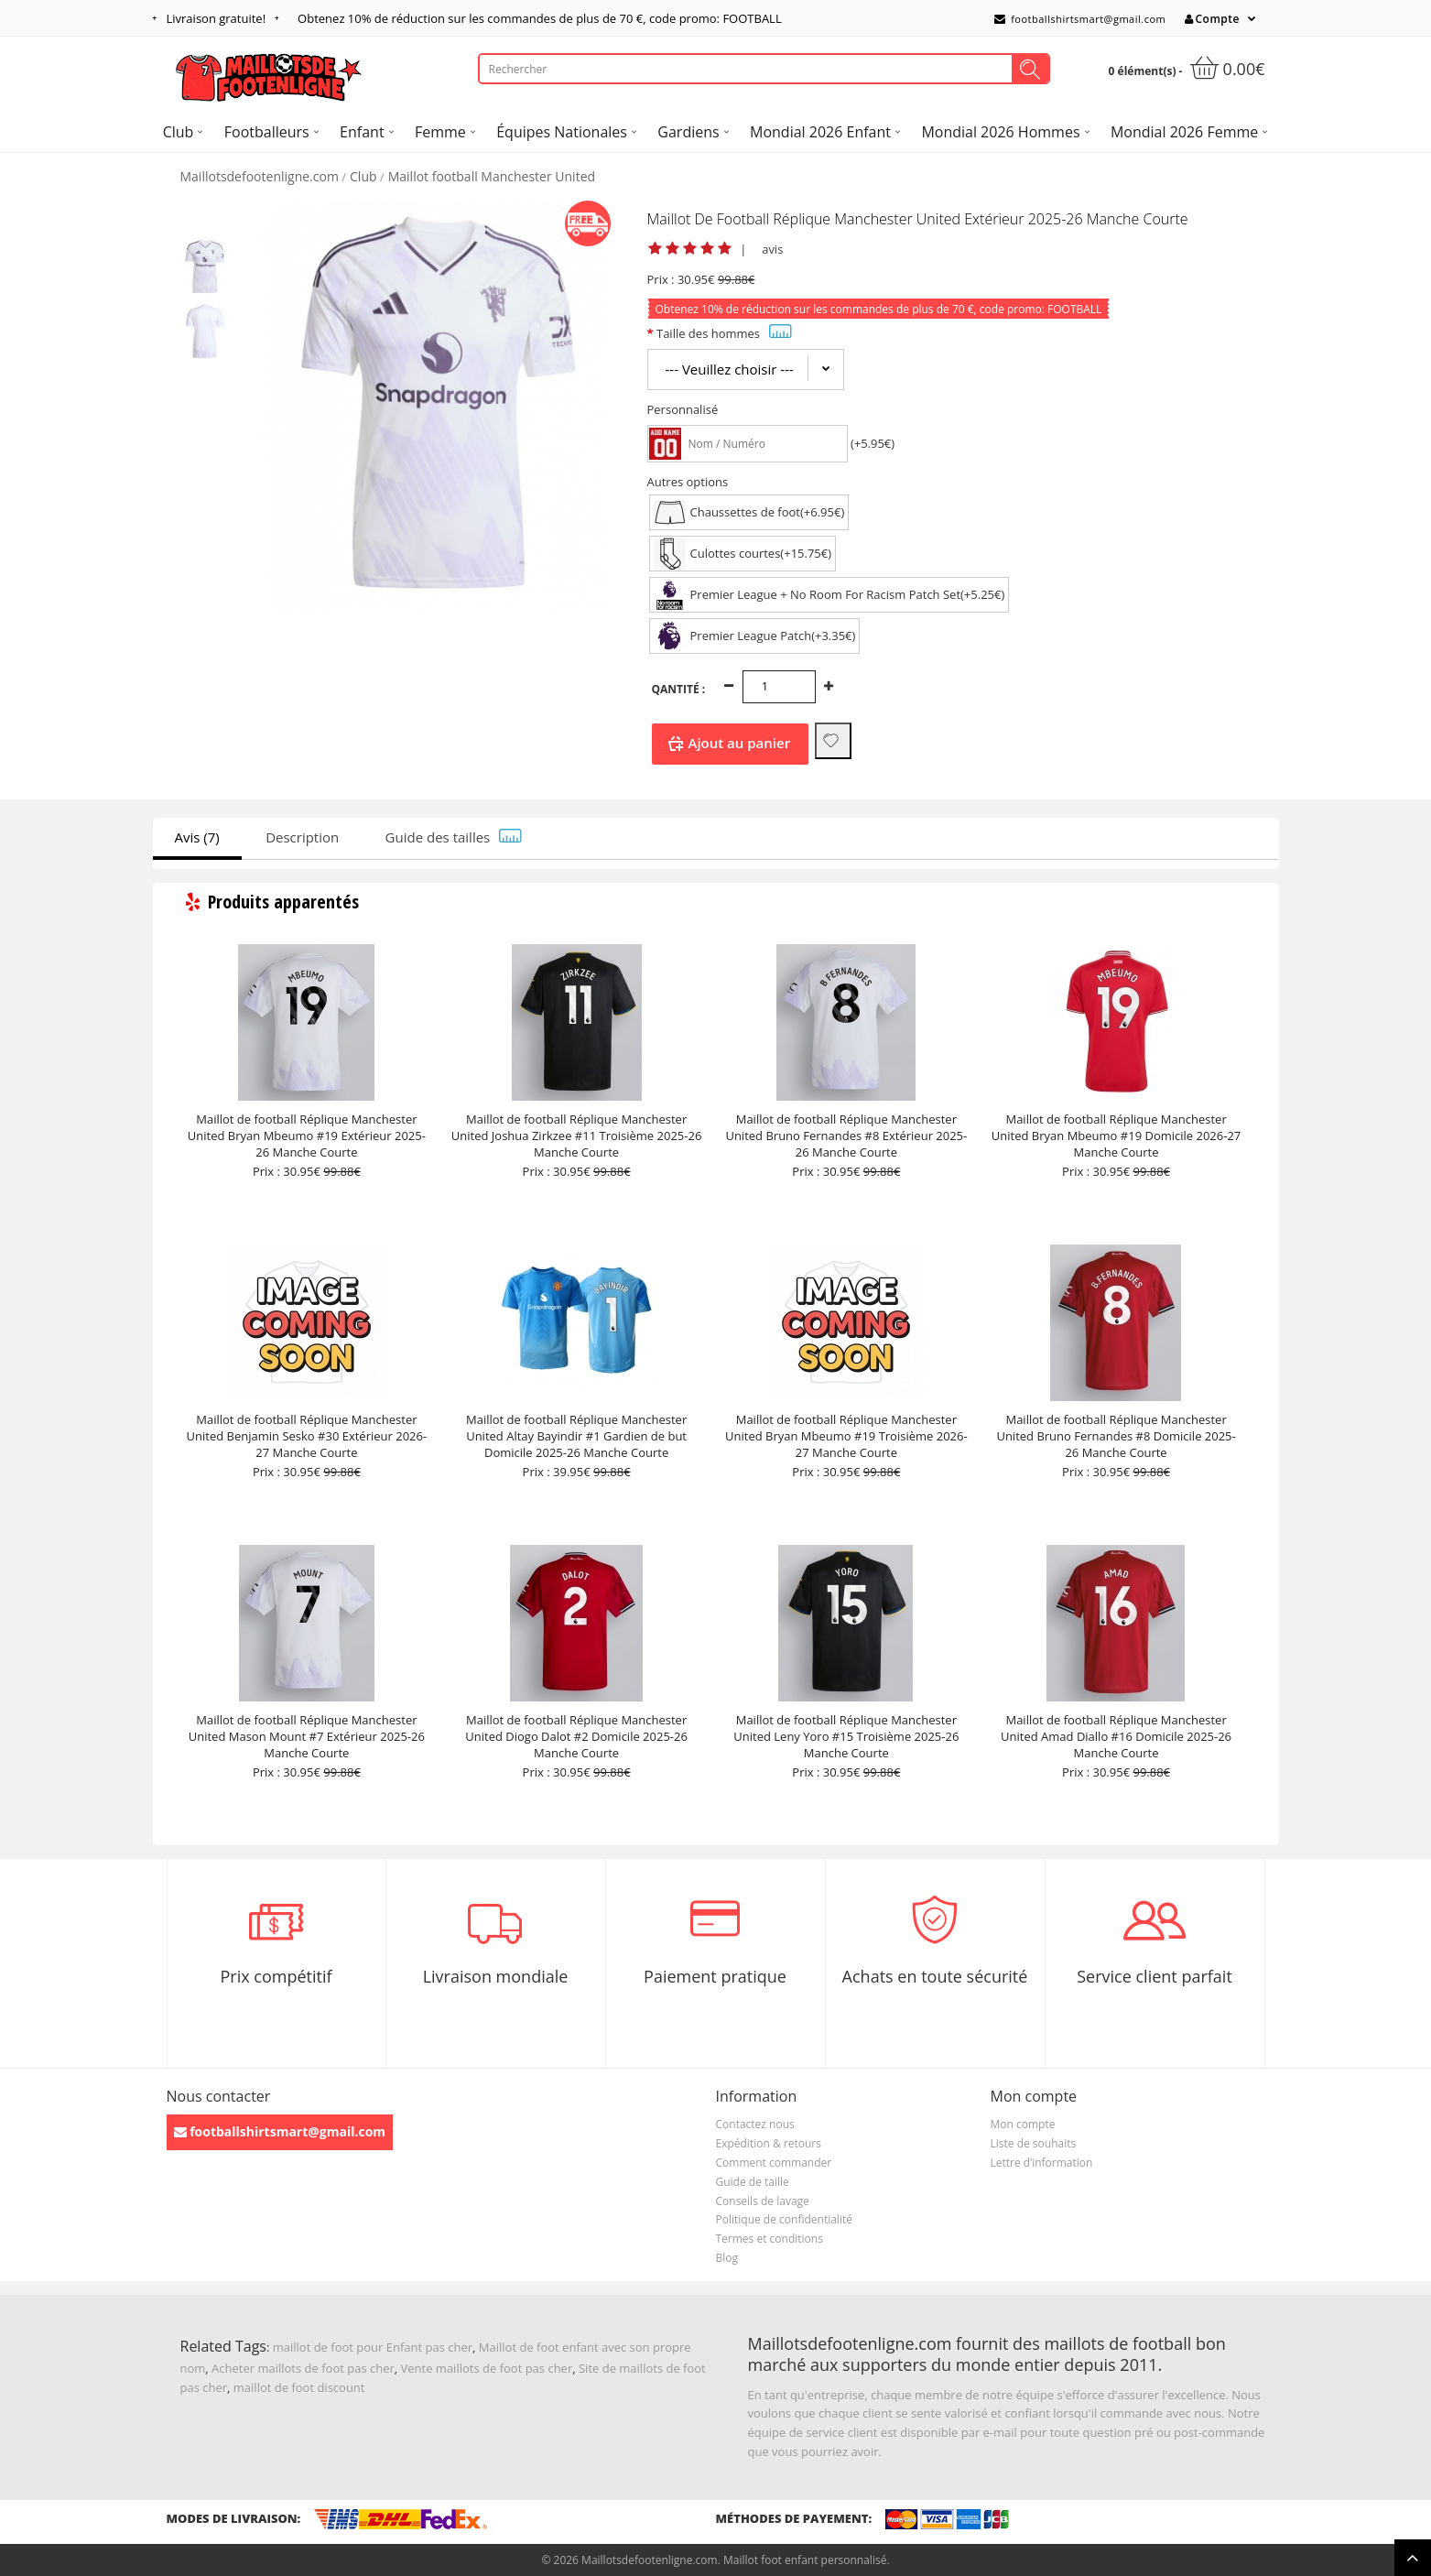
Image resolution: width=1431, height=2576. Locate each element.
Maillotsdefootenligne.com (259, 176)
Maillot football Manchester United (491, 176)
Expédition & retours (768, 2143)
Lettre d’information (1042, 2162)
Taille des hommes (724, 333)
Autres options (688, 481)
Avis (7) (197, 837)
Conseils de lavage (762, 2201)
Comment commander (774, 2162)
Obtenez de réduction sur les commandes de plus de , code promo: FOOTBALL (540, 18)
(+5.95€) (872, 443)
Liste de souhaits (1034, 2143)
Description (302, 837)
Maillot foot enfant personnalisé (804, 2560)
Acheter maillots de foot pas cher (303, 2368)
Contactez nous (755, 2124)
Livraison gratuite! (216, 18)
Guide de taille (752, 2182)
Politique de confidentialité (784, 2219)
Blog (727, 2258)
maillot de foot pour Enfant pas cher (372, 2347)
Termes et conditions (769, 2238)
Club (363, 176)
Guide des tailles (454, 837)
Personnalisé (683, 409)
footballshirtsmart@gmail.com (1079, 19)
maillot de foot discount (299, 2387)
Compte (1212, 19)
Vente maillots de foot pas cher (487, 2368)
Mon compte (1023, 2124)
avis (772, 249)
